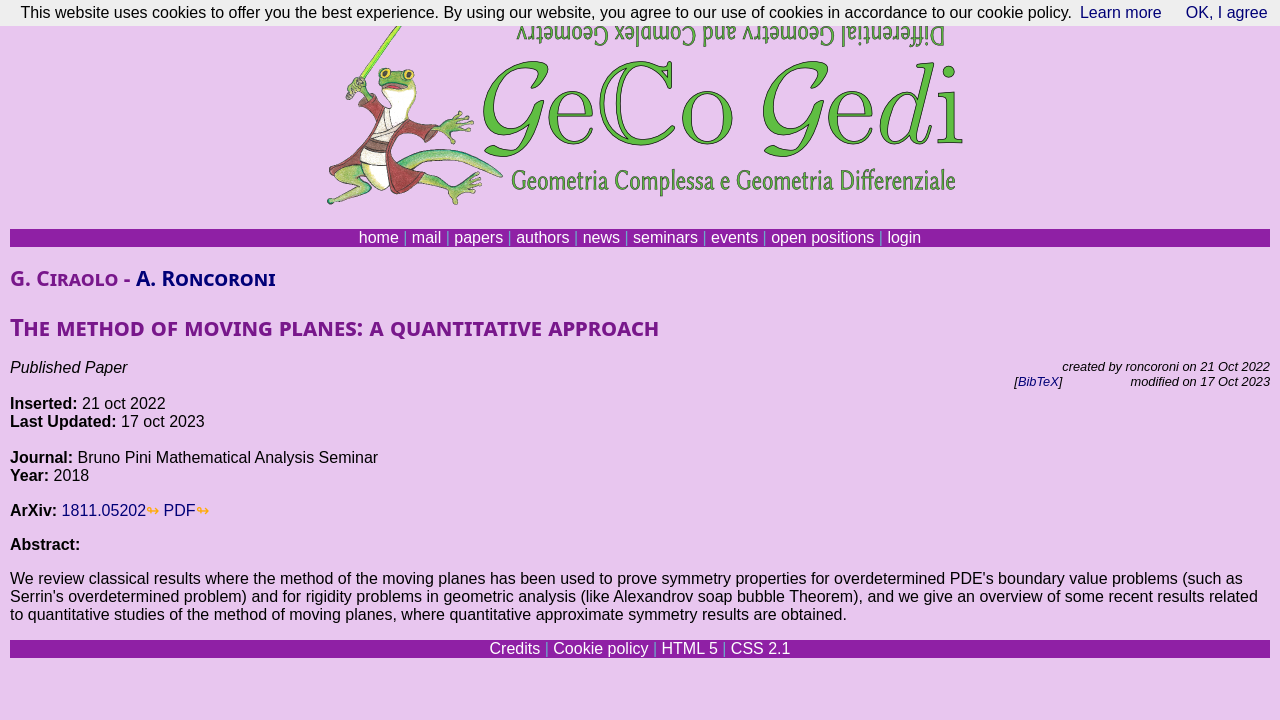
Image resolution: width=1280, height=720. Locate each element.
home (379, 237)
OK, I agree (1227, 12)
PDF (180, 510)
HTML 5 (689, 648)
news (601, 237)
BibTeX (1038, 381)
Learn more (1121, 12)
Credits (515, 648)
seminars (665, 237)
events (734, 237)
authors (542, 237)
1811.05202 (104, 510)
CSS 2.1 (761, 648)
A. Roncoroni (206, 278)
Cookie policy (600, 648)
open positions (822, 237)
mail (426, 237)
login (904, 237)
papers (478, 237)
